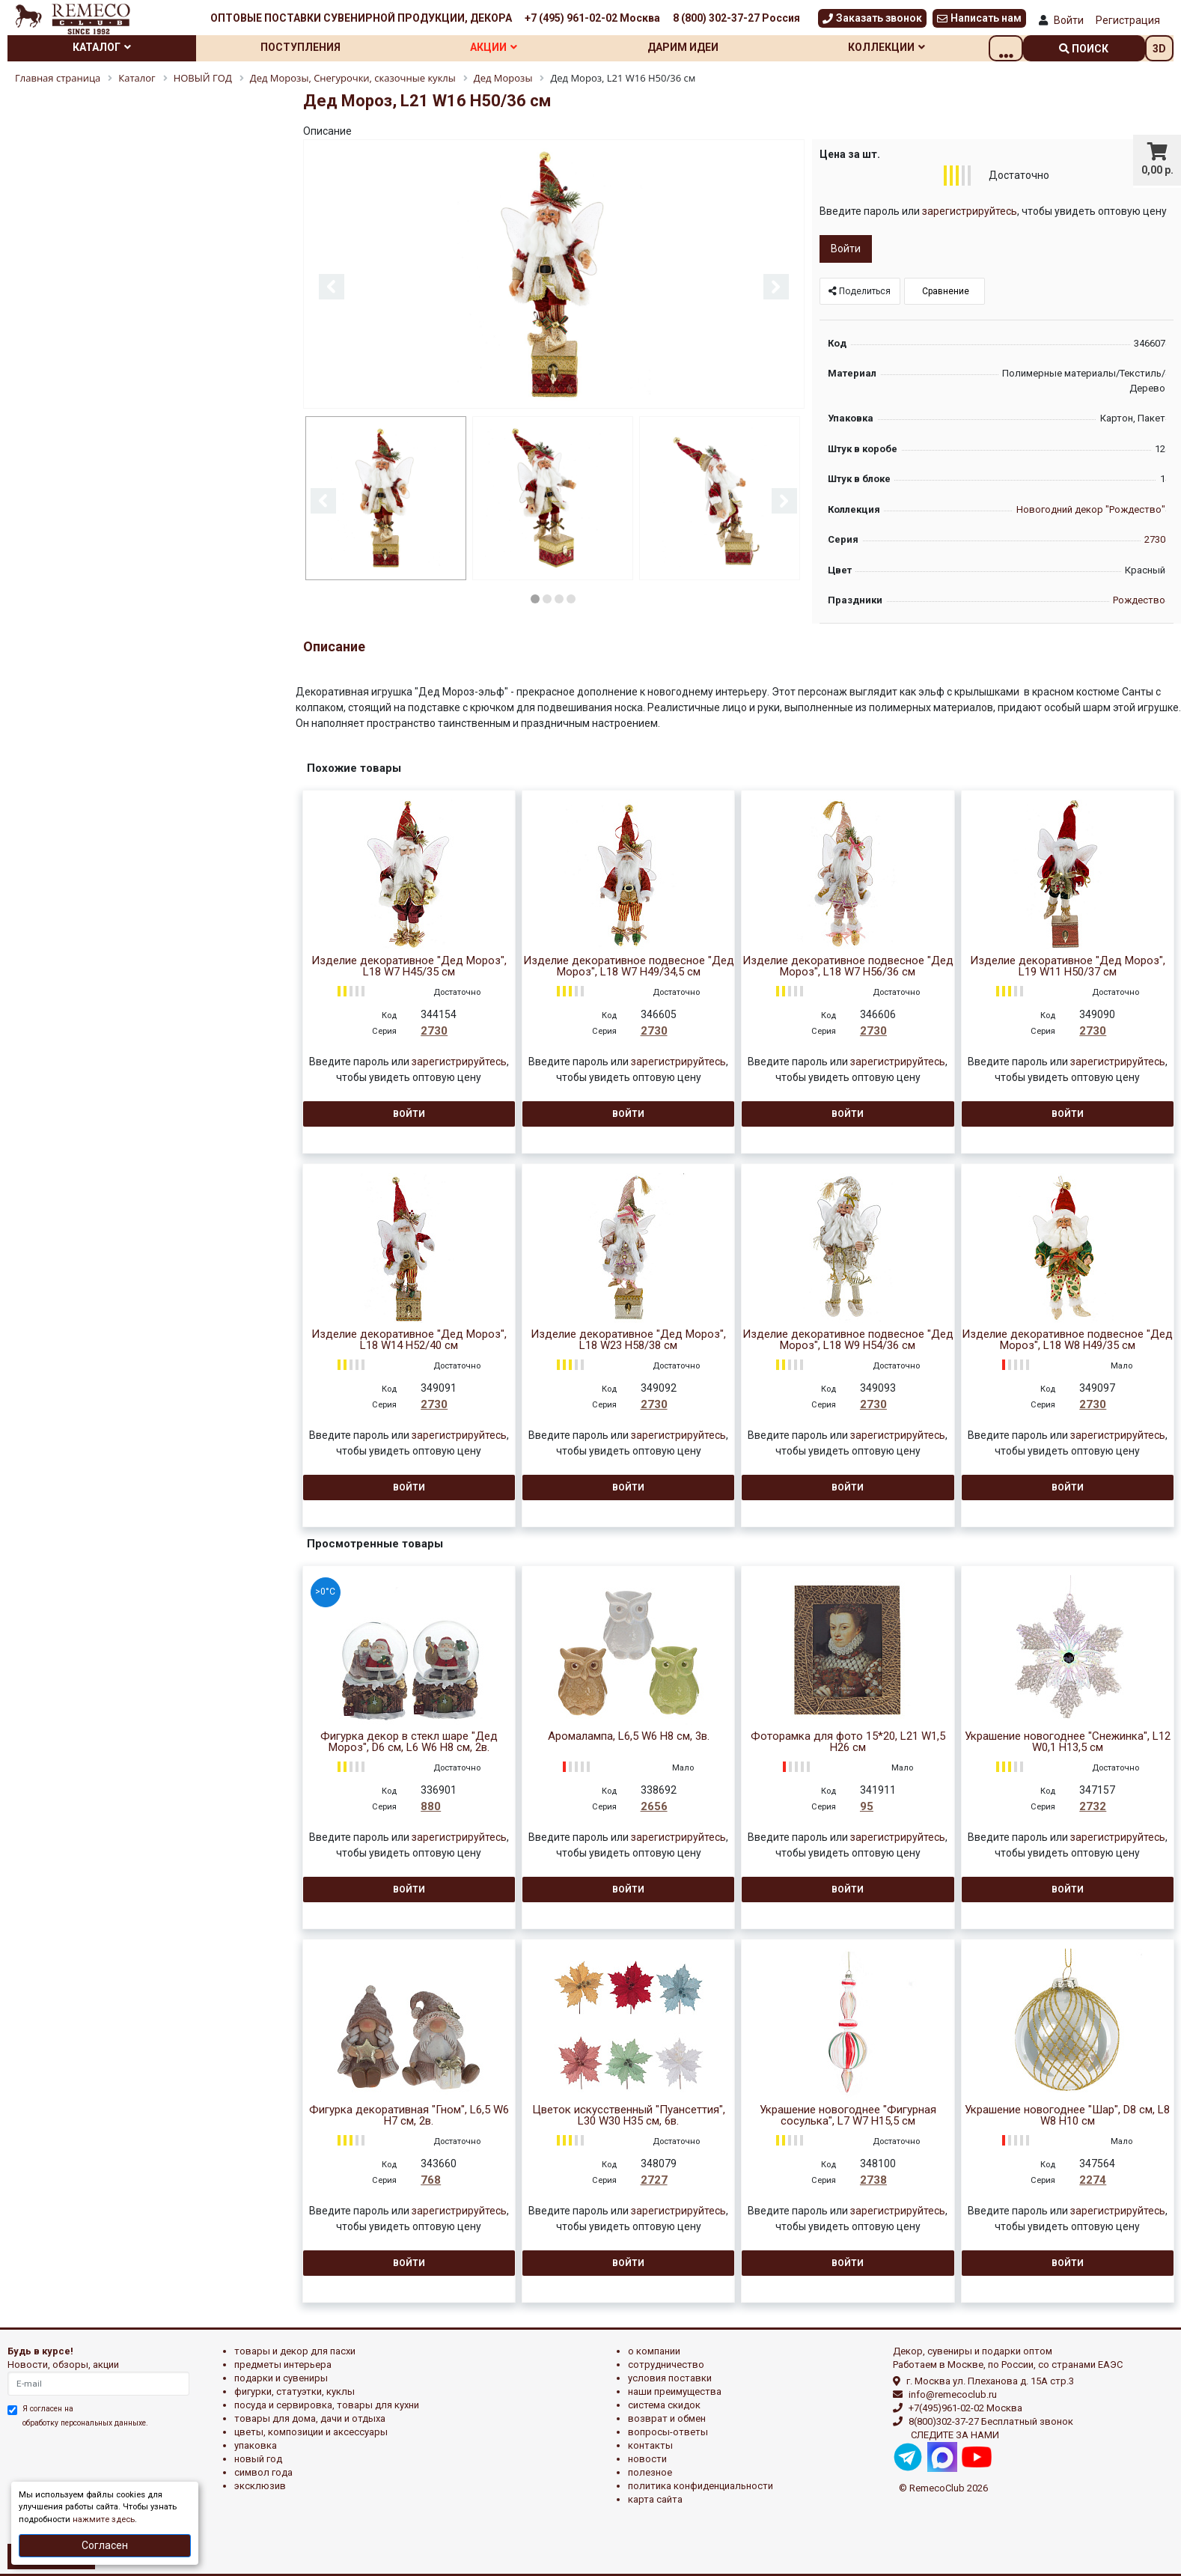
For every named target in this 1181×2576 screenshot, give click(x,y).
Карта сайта (655, 2499)
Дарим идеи (707, 47)
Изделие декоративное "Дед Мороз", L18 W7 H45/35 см (409, 966)
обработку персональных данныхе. (85, 2423)
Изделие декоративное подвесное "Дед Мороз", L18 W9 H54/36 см (847, 1340)
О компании (654, 2351)
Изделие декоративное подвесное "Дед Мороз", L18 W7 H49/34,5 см (628, 966)
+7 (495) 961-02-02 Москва (592, 18)
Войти (1069, 20)
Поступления (311, 47)
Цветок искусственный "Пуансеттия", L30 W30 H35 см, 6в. (628, 2115)
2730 (1154, 539)
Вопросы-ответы (668, 2432)
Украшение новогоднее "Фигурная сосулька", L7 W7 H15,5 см (848, 2115)
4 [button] (571, 597)
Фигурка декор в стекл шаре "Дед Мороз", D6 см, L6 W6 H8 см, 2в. (409, 1742)
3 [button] (559, 597)
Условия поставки (670, 2378)
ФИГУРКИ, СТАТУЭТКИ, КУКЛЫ (294, 2391)
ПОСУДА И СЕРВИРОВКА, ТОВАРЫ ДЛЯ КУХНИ (326, 2405)
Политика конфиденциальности (700, 2485)
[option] (554, 275)
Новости (647, 2458)
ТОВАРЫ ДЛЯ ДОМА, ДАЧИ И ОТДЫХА (309, 2418)
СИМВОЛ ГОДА (263, 2472)
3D (1159, 49)
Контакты (650, 2445)
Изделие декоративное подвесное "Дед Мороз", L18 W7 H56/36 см (847, 966)
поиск (1084, 49)
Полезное (650, 2472)
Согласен (105, 2545)
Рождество (1139, 600)
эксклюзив (260, 2485)
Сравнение (944, 291)
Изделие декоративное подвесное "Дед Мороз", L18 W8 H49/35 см (1067, 1340)
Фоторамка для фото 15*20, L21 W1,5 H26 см (848, 1742)
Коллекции (917, 47)
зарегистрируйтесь (969, 211)
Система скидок (664, 2405)
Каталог (105, 47)
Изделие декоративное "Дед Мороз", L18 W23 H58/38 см (628, 1340)
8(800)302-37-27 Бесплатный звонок (991, 2421)
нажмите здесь (104, 2519)
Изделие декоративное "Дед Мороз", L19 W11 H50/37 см (1067, 966)
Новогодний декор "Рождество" (1090, 509)
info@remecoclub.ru (953, 2394)
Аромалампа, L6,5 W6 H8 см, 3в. (628, 1736)
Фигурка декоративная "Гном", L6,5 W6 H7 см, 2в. (409, 2115)
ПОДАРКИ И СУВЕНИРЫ (281, 2378)
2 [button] (547, 597)
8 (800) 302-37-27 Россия (736, 18)
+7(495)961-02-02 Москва (965, 2408)
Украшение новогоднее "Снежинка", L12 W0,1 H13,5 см (1068, 1742)
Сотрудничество (666, 2364)
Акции (510, 47)
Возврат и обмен (667, 2418)
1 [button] (535, 597)
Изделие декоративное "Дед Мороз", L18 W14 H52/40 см (409, 1340)
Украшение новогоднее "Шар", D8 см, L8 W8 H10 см (1067, 2115)
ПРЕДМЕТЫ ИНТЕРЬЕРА (283, 2364)
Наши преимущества (674, 2391)
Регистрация (1128, 20)
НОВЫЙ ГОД (258, 2458)
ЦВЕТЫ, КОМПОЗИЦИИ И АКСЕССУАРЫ (311, 2432)
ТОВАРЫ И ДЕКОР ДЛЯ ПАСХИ (294, 2351)
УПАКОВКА (255, 2445)
